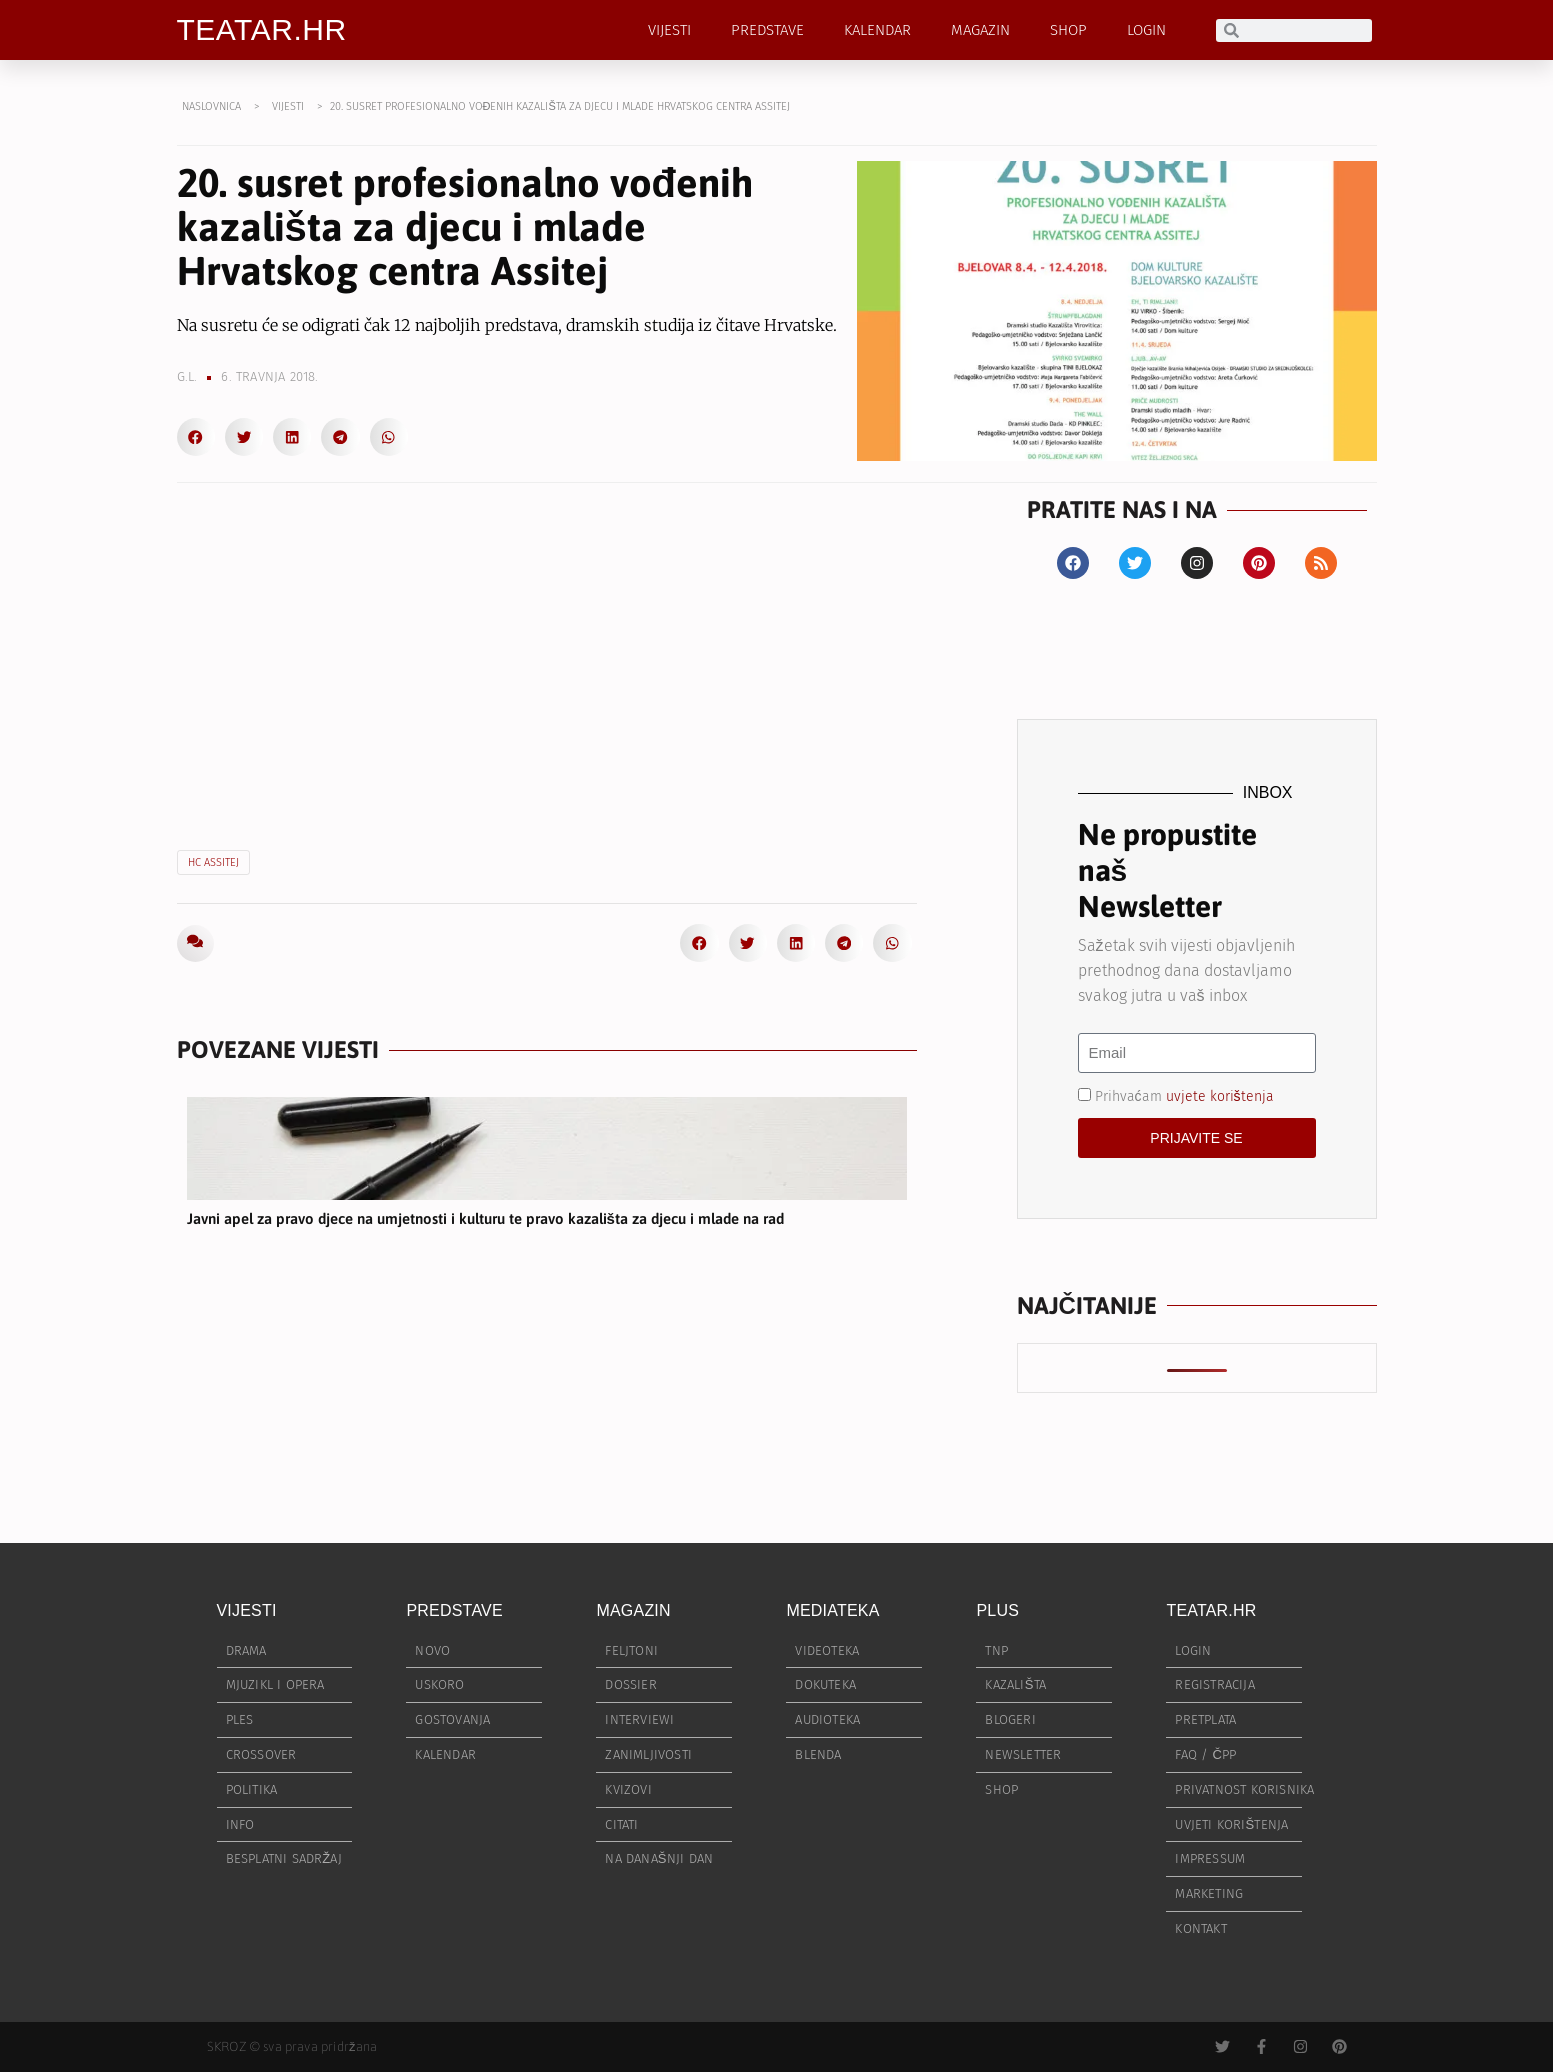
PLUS (997, 1610)
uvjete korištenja (1220, 1095)
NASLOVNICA (211, 106)
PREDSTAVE (767, 30)
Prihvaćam (1184, 1095)
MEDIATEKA (832, 1610)
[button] (196, 437)
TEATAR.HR (262, 29)
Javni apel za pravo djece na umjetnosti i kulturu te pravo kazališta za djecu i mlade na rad (485, 1218)
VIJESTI (669, 30)
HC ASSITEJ (213, 862)
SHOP (1068, 30)
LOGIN (1146, 30)
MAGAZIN (980, 30)
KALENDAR (877, 30)
